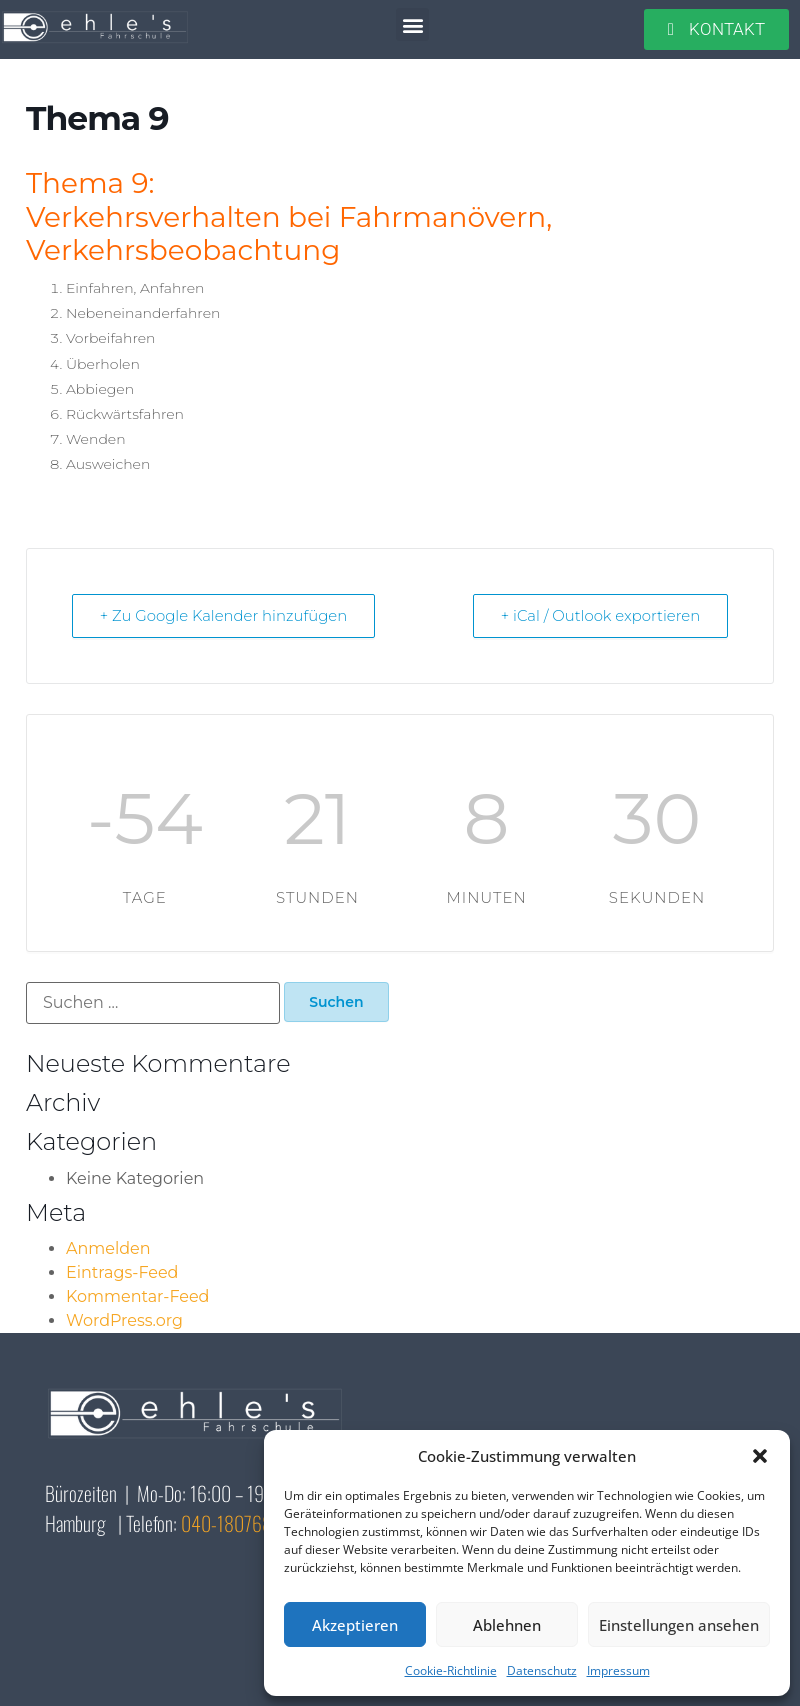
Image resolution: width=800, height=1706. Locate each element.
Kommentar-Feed (137, 1296)
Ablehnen (507, 1625)
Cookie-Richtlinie (451, 1670)
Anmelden (108, 1248)
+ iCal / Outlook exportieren (598, 615)
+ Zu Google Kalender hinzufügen (226, 615)
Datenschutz (542, 1670)
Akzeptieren (355, 1625)
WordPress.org (124, 1320)
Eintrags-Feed (122, 1272)
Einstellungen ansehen (679, 1625)
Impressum (618, 1670)
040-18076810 (235, 1523)
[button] (760, 1456)
